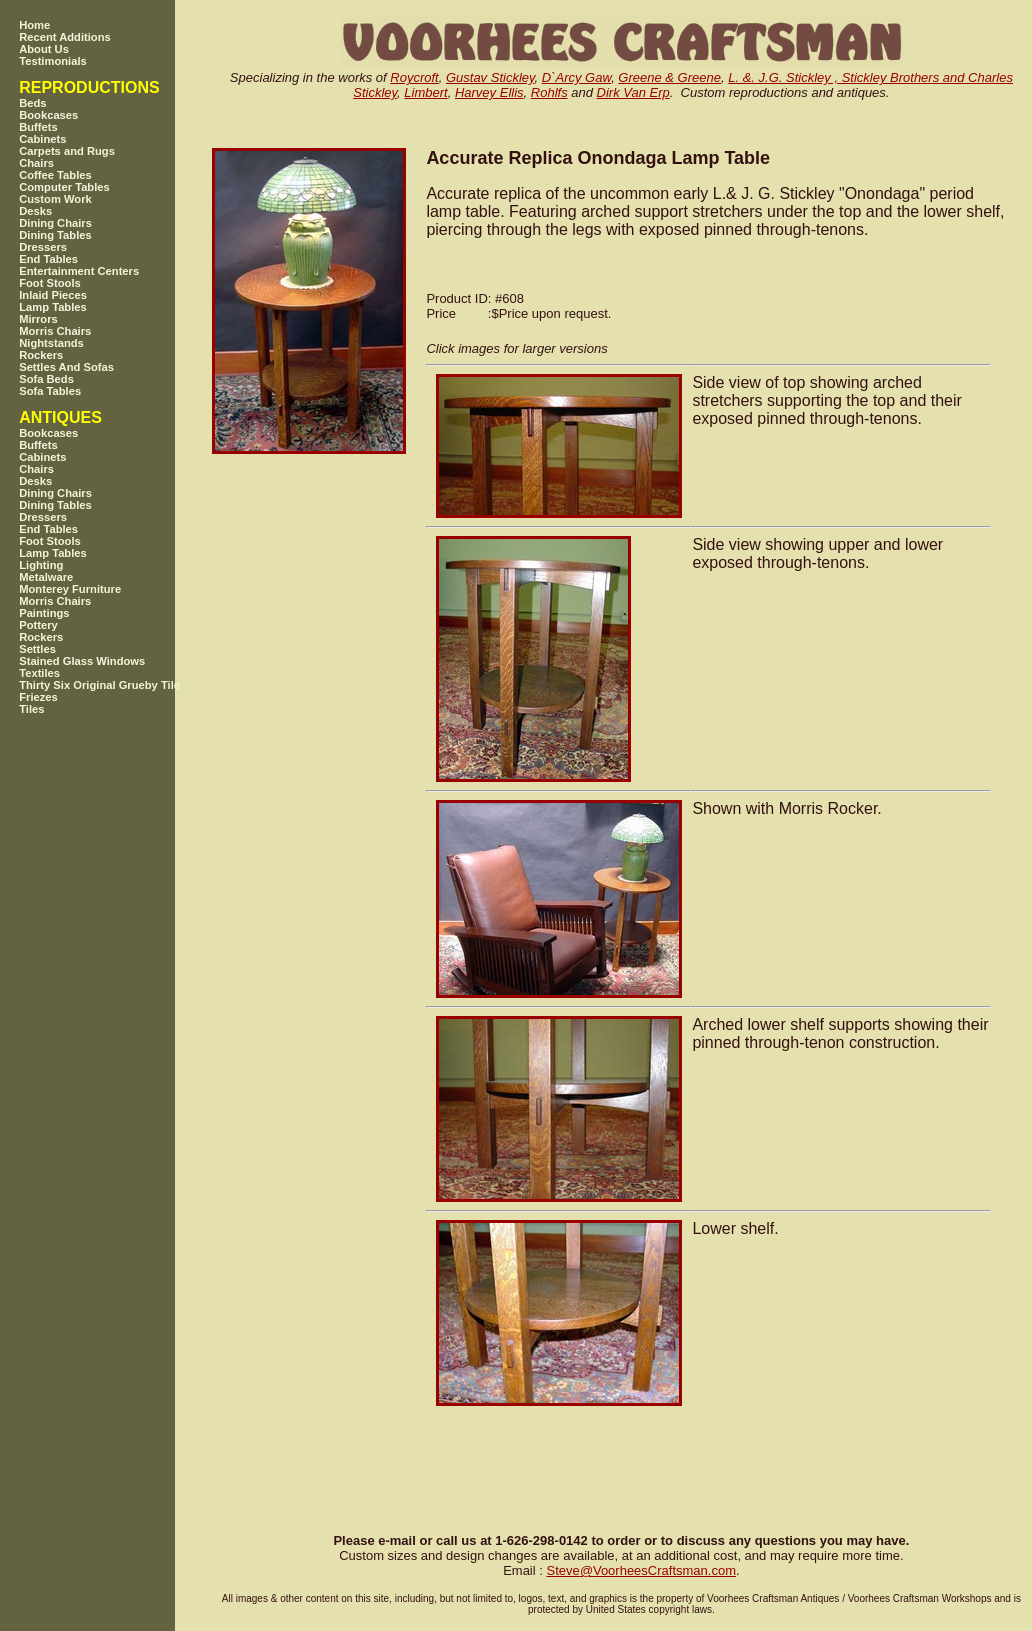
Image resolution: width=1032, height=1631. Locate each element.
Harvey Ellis (489, 92)
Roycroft (414, 77)
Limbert (425, 92)
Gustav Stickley (490, 77)
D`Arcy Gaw (576, 77)
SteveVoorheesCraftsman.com (641, 1570)
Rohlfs (549, 92)
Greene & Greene (669, 77)
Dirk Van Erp (633, 92)
